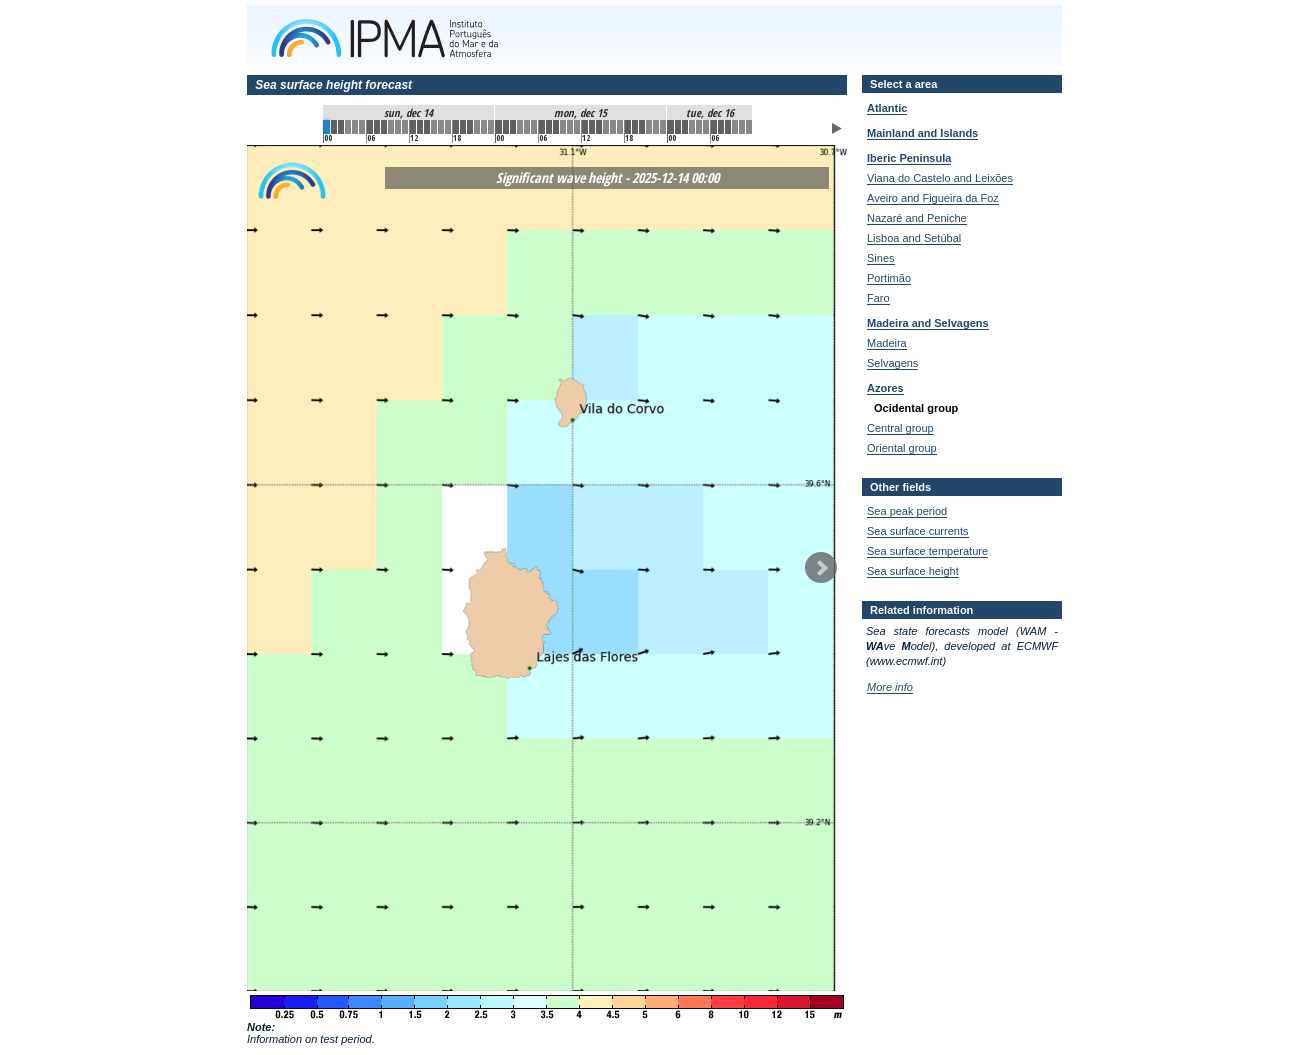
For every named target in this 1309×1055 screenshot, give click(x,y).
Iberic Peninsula (909, 158)
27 (520, 127)
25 (506, 127)
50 (685, 127)
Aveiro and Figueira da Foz (933, 198)
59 (749, 127)
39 (606, 127)
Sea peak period (907, 511)
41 (620, 127)
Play (837, 128)
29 (534, 127)
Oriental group (902, 448)
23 (491, 127)
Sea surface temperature (927, 551)
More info (890, 687)
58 (742, 127)
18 (456, 127)
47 (663, 127)
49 (678, 127)
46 (656, 127)
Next (821, 568)
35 (577, 127)
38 (599, 127)
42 (628, 127)
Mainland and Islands (922, 133)
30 (542, 127)
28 (527, 127)
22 (484, 127)
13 (420, 127)
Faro (878, 298)
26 (513, 127)
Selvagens (892, 363)
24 (499, 127)
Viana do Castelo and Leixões (940, 178)
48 (671, 127)
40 (613, 127)
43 (635, 127)
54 (714, 127)
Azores (885, 388)
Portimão (889, 278)
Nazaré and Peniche (917, 218)
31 (549, 127)
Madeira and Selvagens (928, 323)
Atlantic (887, 108)
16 (441, 127)
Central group (900, 428)
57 (735, 127)
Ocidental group (916, 408)
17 (448, 127)
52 (699, 127)
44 (642, 127)
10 (398, 127)
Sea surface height (913, 571)
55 (721, 127)
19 (463, 127)
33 (563, 127)
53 (706, 127)
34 (570, 127)
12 (413, 127)
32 (556, 127)
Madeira (887, 343)
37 (592, 127)
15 (434, 127)
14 (427, 127)
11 (405, 127)
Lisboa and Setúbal (914, 238)
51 (692, 127)
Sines (881, 258)
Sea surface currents (918, 531)
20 (470, 127)
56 (728, 127)
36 (585, 127)
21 (477, 127)
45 (649, 127)
